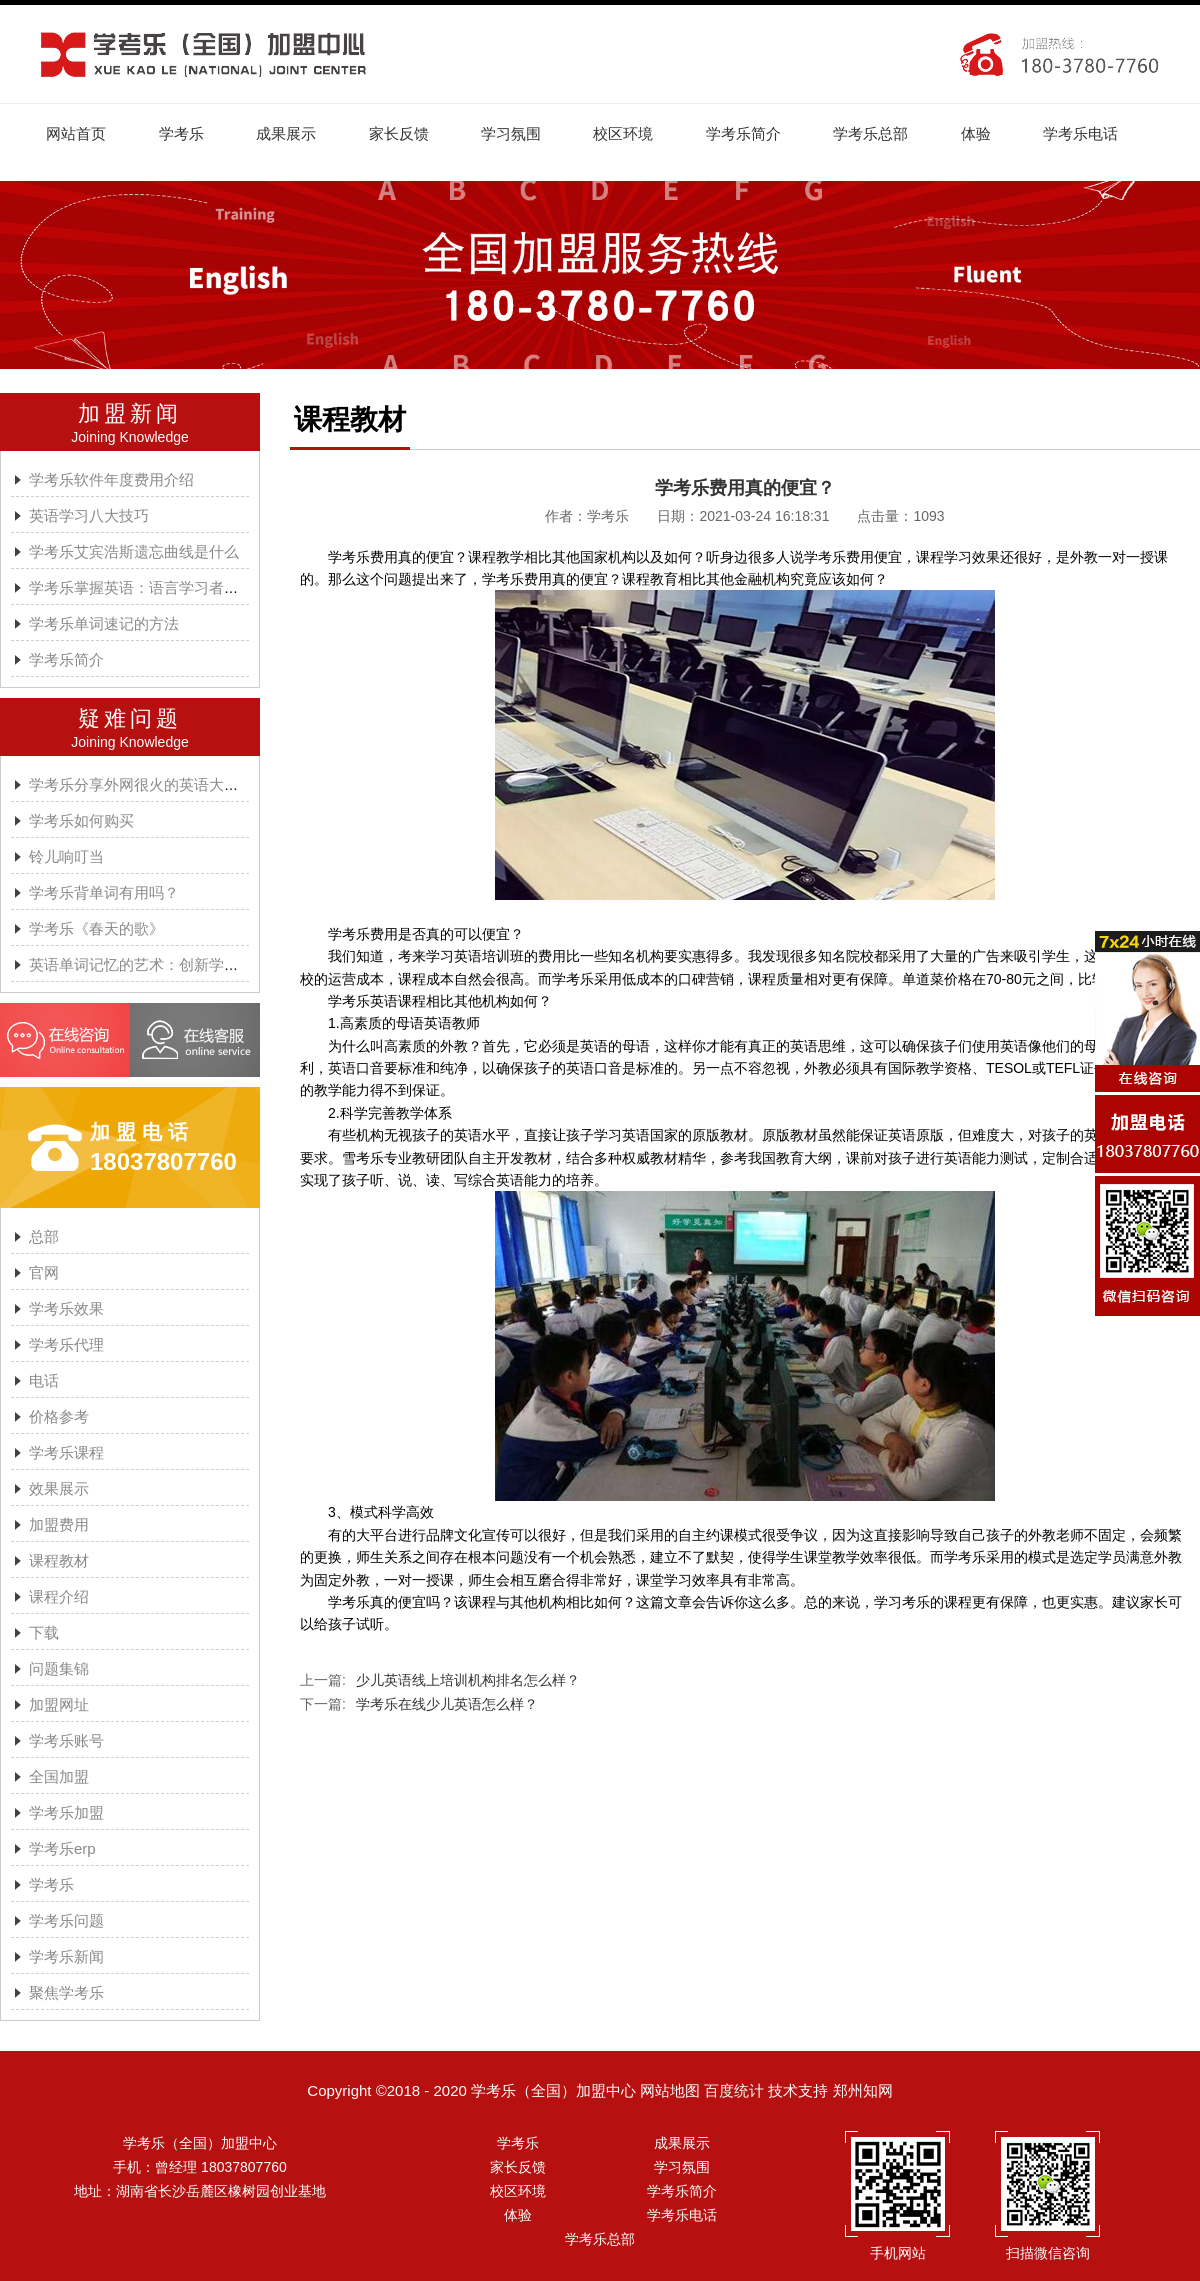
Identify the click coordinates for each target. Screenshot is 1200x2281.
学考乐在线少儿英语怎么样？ (447, 1705)
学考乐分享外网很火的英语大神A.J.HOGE (169, 785)
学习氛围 (518, 133)
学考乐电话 (1095, 133)
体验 (989, 133)
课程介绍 (59, 1597)
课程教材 (59, 1561)
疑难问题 (130, 719)
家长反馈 (404, 133)
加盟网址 (59, 1705)
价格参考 (59, 1417)
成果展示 (290, 133)
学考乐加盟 (66, 1813)
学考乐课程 (66, 1453)
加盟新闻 (130, 414)
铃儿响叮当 (66, 857)
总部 (44, 1237)
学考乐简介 (753, 133)
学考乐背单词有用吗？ (104, 893)
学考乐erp (62, 1849)
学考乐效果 (66, 1309)
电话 (44, 1381)
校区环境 (632, 133)
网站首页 (77, 133)
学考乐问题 (66, 1921)
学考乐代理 (66, 1345)
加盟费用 (59, 1525)
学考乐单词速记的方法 (104, 624)
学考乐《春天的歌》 (96, 929)
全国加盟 (59, 1777)
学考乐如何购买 (81, 821)
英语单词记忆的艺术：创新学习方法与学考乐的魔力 (201, 965)
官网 (44, 1273)
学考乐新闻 (66, 1957)
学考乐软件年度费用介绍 (111, 480)
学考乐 (183, 133)
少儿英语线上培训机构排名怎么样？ (468, 1681)
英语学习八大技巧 (89, 516)
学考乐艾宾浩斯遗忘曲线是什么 (134, 552)
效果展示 (59, 1489)
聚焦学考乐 (66, 1993)
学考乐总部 (882, 133)
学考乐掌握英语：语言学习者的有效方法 (164, 588)
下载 (44, 1633)
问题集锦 (59, 1669)
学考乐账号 (66, 1741)
